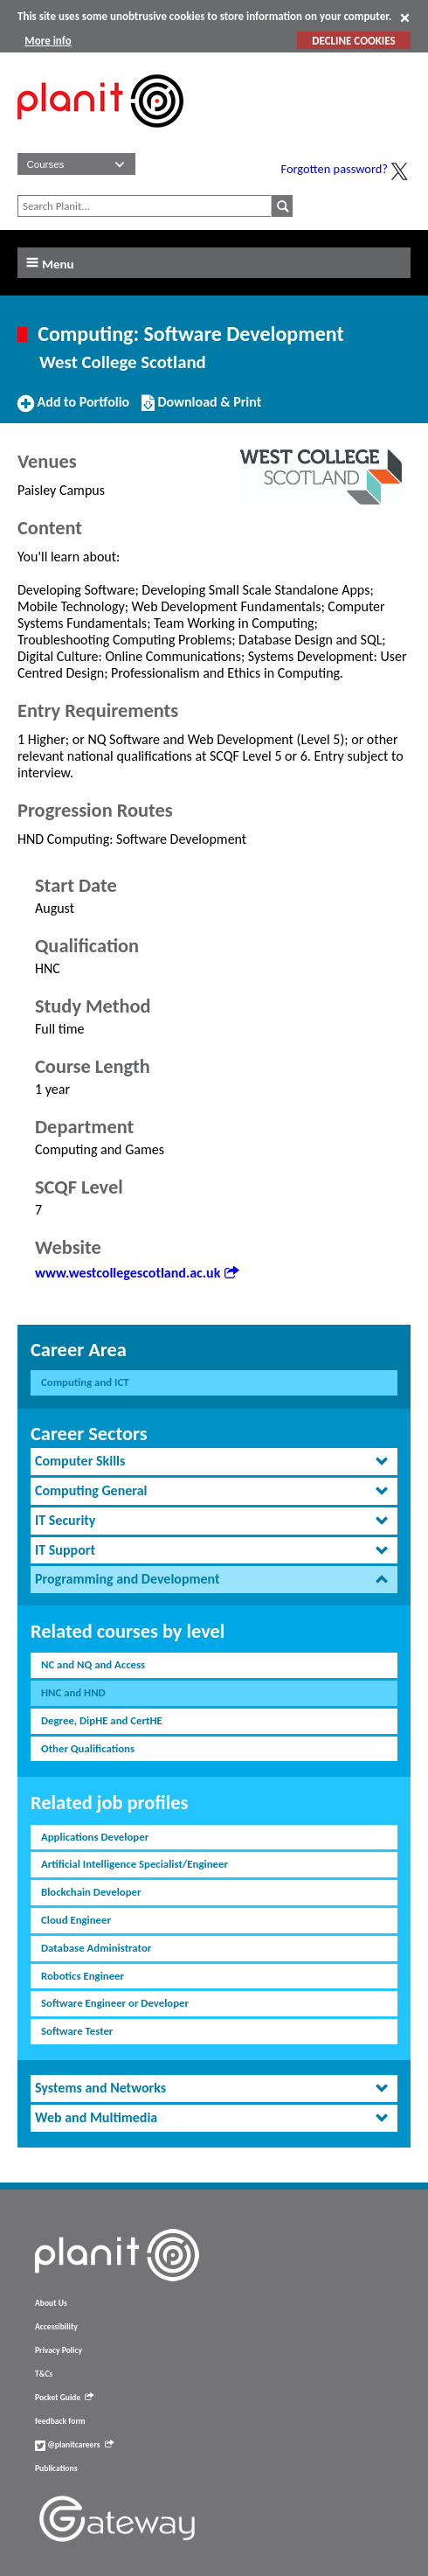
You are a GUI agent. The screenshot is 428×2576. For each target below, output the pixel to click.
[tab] (214, 1461)
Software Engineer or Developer (115, 2002)
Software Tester (77, 2030)
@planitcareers (74, 2445)
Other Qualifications (88, 1748)
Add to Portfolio (73, 409)
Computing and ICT (85, 1382)
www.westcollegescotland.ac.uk (136, 1272)
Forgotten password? (334, 169)
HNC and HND (73, 1692)
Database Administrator (96, 1947)
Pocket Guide (64, 2397)
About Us (51, 2303)
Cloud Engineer (76, 1919)
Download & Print (201, 409)
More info (47, 40)
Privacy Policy (58, 2350)
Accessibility (56, 2327)
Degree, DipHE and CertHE (101, 1720)
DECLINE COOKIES (353, 40)
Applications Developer (94, 1836)
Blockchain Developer (91, 1891)
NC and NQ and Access (93, 1664)
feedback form (60, 2421)
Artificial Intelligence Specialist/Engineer (134, 1863)
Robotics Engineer (82, 1975)
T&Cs (43, 2374)
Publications (56, 2468)
